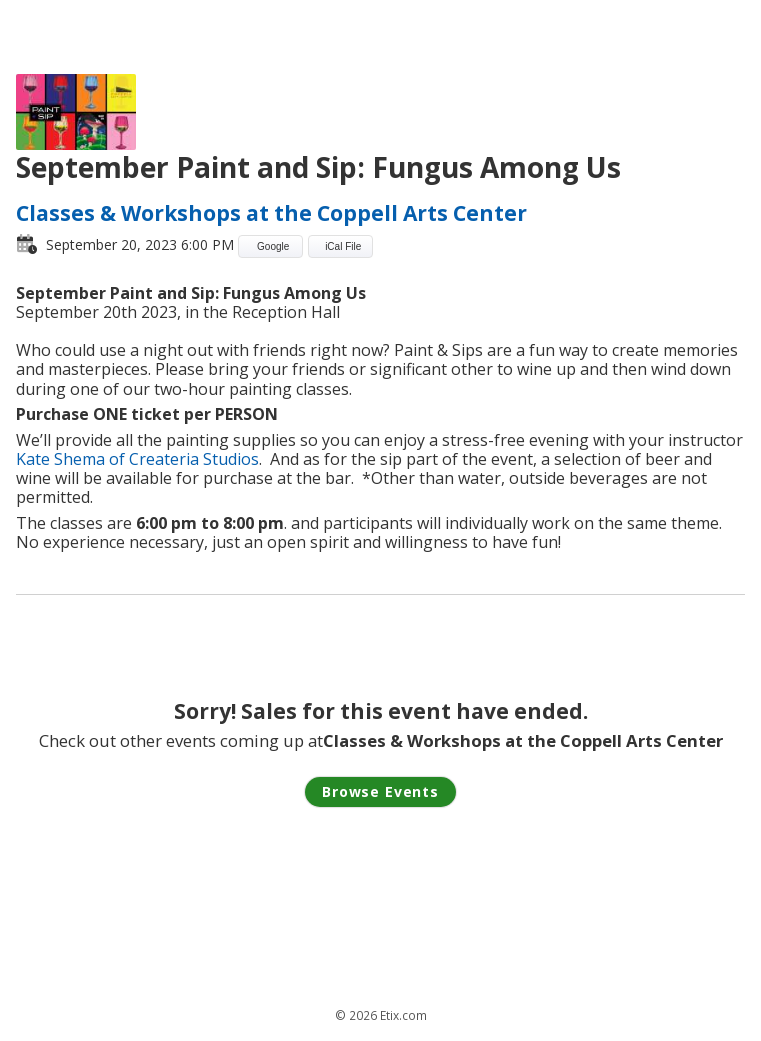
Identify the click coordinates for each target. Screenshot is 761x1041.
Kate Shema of (72, 459)
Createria (164, 459)
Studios (229, 459)
